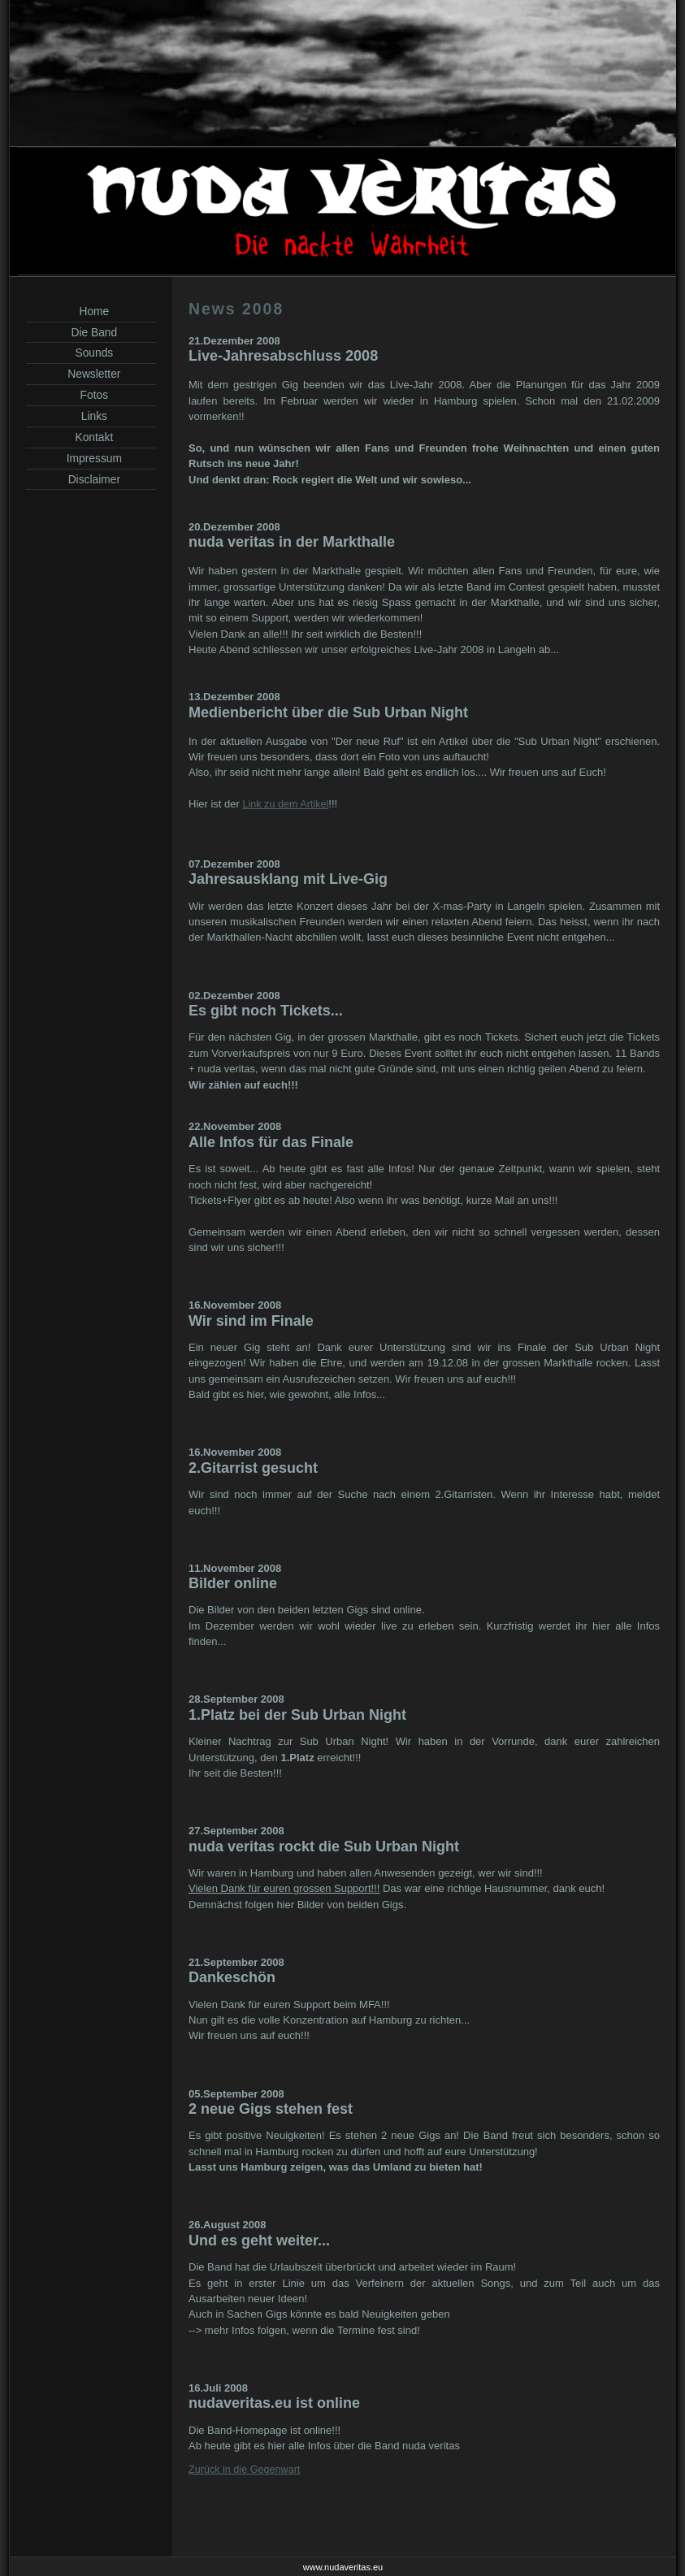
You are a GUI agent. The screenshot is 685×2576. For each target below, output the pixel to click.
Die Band (91, 332)
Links (91, 415)
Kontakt (91, 437)
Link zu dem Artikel (285, 804)
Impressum (91, 458)
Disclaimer (91, 479)
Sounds (91, 352)
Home (91, 311)
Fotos (91, 394)
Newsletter (91, 373)
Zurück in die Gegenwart (244, 2469)
